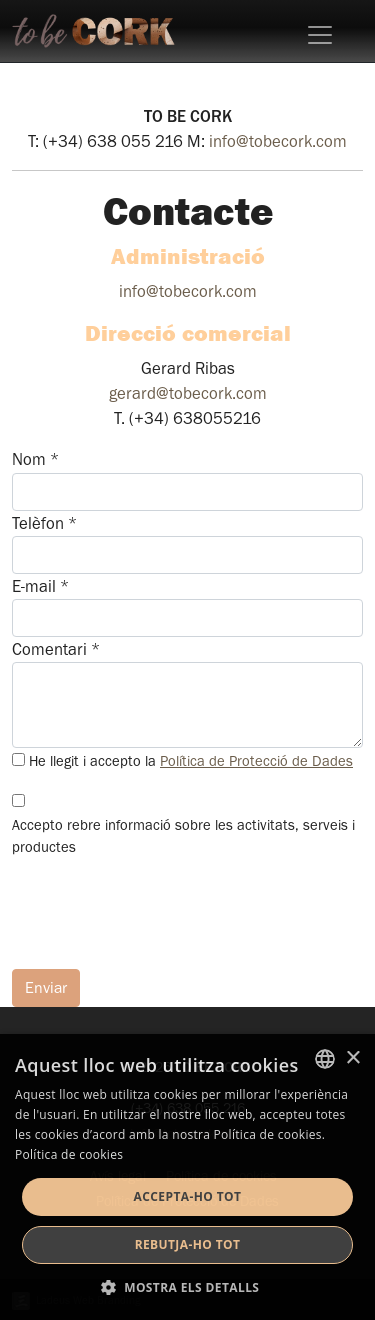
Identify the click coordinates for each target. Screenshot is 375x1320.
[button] (188, 1287)
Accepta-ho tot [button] (188, 1196)
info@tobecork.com (278, 141)
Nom (35, 459)
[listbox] (325, 1059)
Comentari (56, 649)
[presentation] (164, 914)
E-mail (40, 586)
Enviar (46, 988)
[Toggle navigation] (320, 35)
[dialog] (187, 1177)
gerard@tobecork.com (188, 393)
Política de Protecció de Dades (256, 761)
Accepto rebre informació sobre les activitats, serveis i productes (183, 836)
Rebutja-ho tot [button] (188, 1244)
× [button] (352, 1058)
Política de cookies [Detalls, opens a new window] (69, 1154)
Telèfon (44, 523)
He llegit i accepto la (191, 761)
